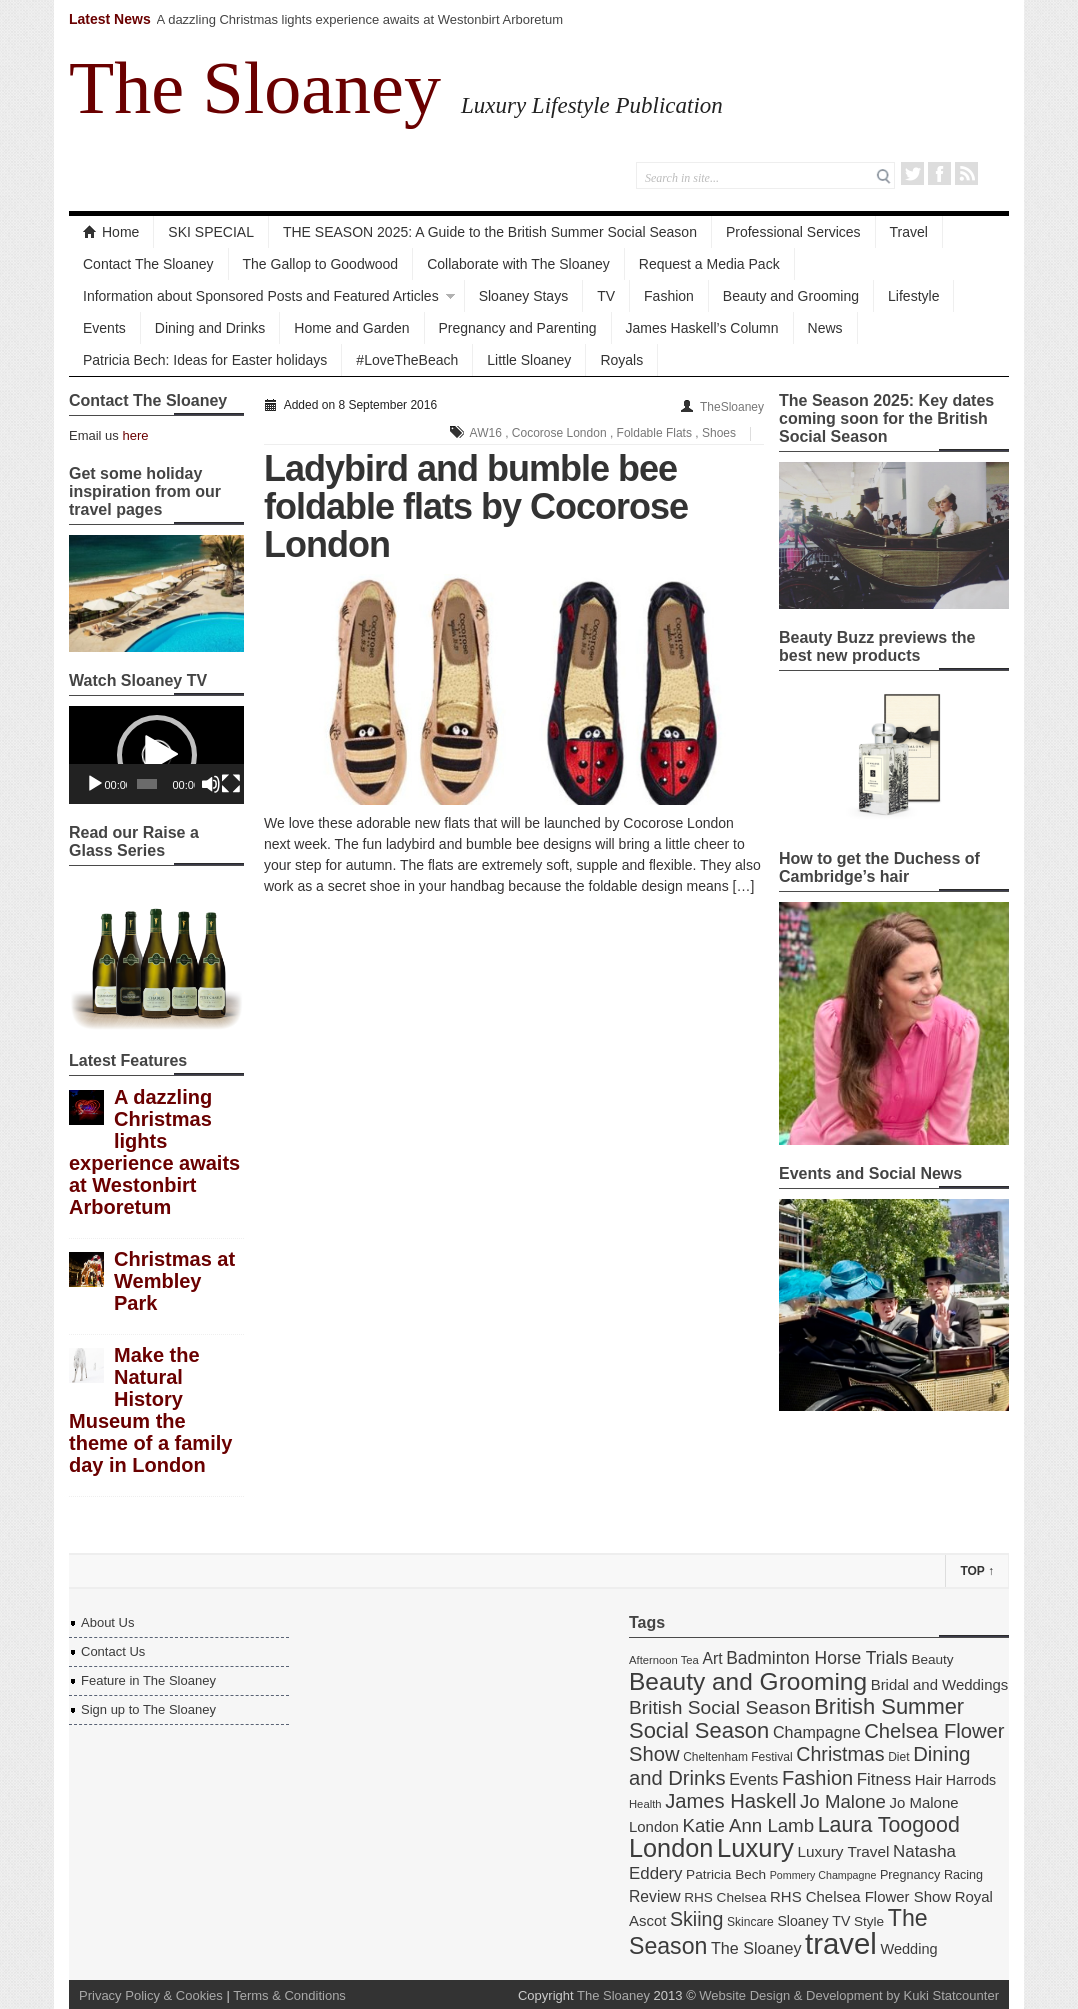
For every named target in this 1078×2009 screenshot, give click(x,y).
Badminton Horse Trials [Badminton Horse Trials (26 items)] (817, 1658)
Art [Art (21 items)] (712, 1658)
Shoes (719, 433)
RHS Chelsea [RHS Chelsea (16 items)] (725, 1897)
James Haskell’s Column (702, 328)
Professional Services (793, 232)
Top (977, 1571)
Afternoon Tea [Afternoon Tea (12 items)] (664, 1660)
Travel (909, 232)
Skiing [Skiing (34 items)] (696, 1919)
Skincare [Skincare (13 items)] (750, 1922)
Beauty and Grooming (791, 296)
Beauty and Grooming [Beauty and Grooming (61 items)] (748, 1681)
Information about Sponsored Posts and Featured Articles (261, 296)
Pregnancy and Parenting (518, 328)
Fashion (669, 296)
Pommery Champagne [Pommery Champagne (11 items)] (823, 1875)
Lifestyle (913, 296)
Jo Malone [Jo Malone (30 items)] (843, 1801)
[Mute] (211, 784)
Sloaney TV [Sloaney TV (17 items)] (813, 1921)
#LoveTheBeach (407, 360)
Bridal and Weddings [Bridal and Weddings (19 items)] (940, 1684)
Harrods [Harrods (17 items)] (971, 1780)
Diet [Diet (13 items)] (898, 1757)
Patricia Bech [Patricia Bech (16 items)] (726, 1874)
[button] (157, 755)
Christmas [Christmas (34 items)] (840, 1754)
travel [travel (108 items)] (841, 1943)
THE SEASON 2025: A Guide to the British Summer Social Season (490, 232)
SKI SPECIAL (211, 232)
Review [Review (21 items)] (655, 1896)
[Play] (95, 784)
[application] (156, 755)
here (135, 435)
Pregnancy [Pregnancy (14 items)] (910, 1875)
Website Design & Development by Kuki (814, 1995)
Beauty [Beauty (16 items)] (932, 1659)
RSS (966, 173)
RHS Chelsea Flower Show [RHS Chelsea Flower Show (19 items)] (860, 1896)
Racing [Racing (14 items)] (963, 1875)
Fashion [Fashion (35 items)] (817, 1778)
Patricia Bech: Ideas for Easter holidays (205, 360)
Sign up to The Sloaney (148, 1709)
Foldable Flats (654, 433)
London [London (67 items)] (671, 1848)
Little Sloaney (529, 360)
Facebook (939, 173)
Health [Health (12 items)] (645, 1804)
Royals (621, 360)
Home (111, 232)
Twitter (912, 173)
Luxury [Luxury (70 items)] (755, 1848)
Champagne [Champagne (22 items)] (817, 1732)
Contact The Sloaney (148, 264)
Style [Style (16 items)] (869, 1921)
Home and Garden (351, 328)
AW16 (486, 433)
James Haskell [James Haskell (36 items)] (730, 1801)
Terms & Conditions (289, 1995)
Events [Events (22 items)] (753, 1779)
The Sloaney (255, 88)
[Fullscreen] (231, 784)
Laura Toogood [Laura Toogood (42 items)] (889, 1825)
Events (104, 328)
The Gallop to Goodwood (321, 264)
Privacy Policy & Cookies (151, 1995)
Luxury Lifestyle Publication (592, 105)
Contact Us (113, 1651)
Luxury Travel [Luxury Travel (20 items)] (843, 1851)
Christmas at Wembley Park (174, 1281)
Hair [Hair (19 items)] (928, 1779)
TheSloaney (732, 407)
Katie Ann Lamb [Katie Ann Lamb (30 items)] (748, 1825)
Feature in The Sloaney (148, 1680)
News (825, 328)
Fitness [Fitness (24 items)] (884, 1779)
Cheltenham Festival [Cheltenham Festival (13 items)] (738, 1757)
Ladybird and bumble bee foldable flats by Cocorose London (476, 506)
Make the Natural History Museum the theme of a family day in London (150, 1410)
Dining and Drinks (210, 328)
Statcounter (966, 1995)
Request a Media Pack (709, 264)
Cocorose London (559, 433)
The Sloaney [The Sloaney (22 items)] (756, 1948)
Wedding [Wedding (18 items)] (908, 1949)
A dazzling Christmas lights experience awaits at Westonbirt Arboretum (360, 19)
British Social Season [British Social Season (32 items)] (720, 1707)
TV (606, 296)
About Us (107, 1622)
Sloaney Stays (524, 296)
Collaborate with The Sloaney (518, 264)
